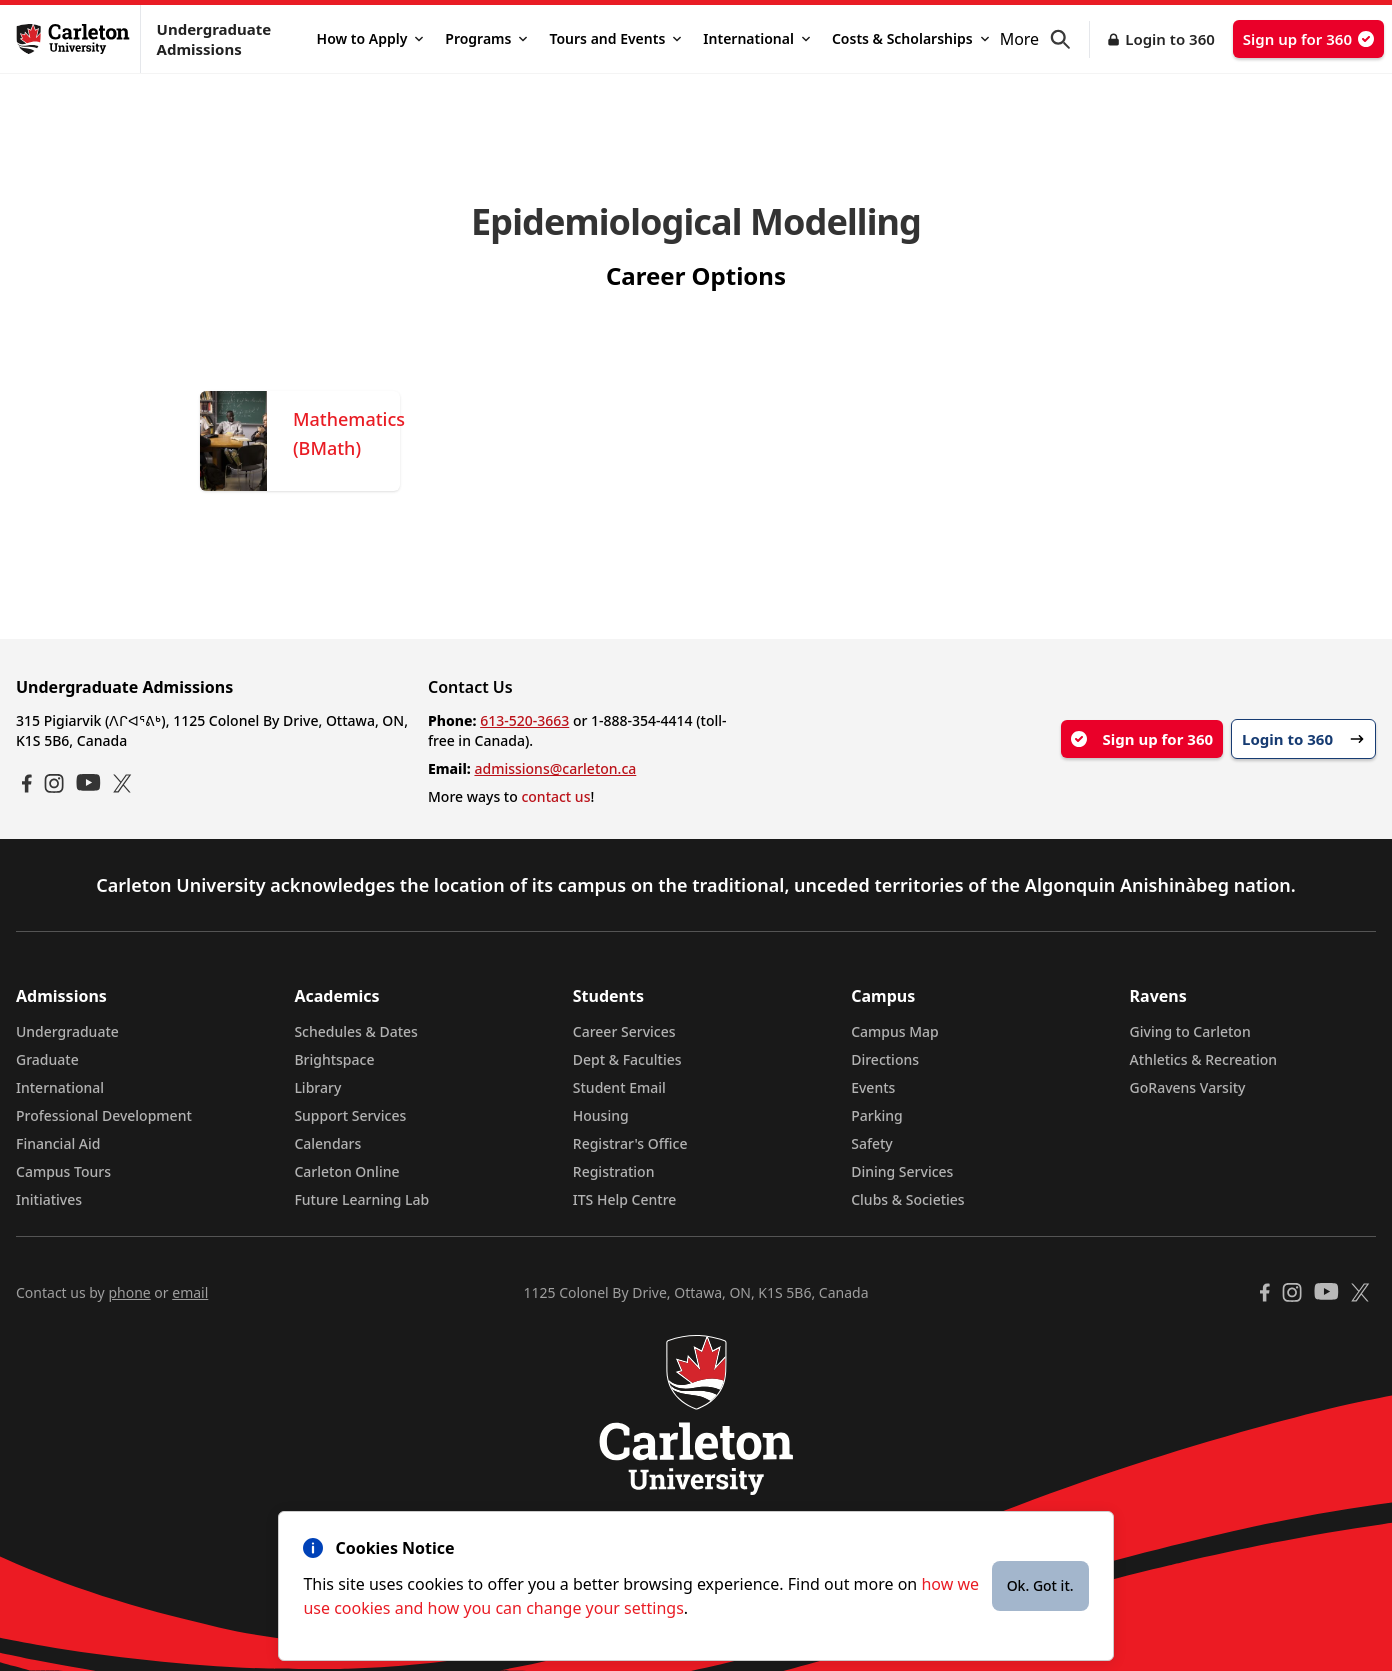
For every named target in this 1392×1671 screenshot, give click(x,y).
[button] (1070, 39)
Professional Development (104, 1115)
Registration (614, 1171)
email (190, 1292)
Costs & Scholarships (910, 38)
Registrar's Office (630, 1143)
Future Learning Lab (361, 1199)
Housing (601, 1115)
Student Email (619, 1087)
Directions (885, 1059)
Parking (877, 1115)
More (1020, 39)
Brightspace (334, 1059)
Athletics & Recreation (1203, 1059)
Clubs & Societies (907, 1199)
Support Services (350, 1115)
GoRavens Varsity (1188, 1087)
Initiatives (49, 1199)
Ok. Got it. (1040, 1585)
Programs (486, 38)
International (756, 38)
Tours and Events (615, 38)
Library (317, 1087)
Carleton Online (346, 1171)
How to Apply (370, 38)
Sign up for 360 (1308, 39)
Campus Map (895, 1031)
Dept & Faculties (627, 1059)
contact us (555, 796)
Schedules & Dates (356, 1031)
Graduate (47, 1059)
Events (873, 1087)
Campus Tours (63, 1171)
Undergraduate (67, 1031)
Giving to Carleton (1190, 1031)
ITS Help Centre (625, 1199)
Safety (872, 1143)
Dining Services (902, 1171)
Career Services (624, 1031)
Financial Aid (58, 1143)
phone (129, 1292)
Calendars (327, 1143)
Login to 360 (1170, 39)
